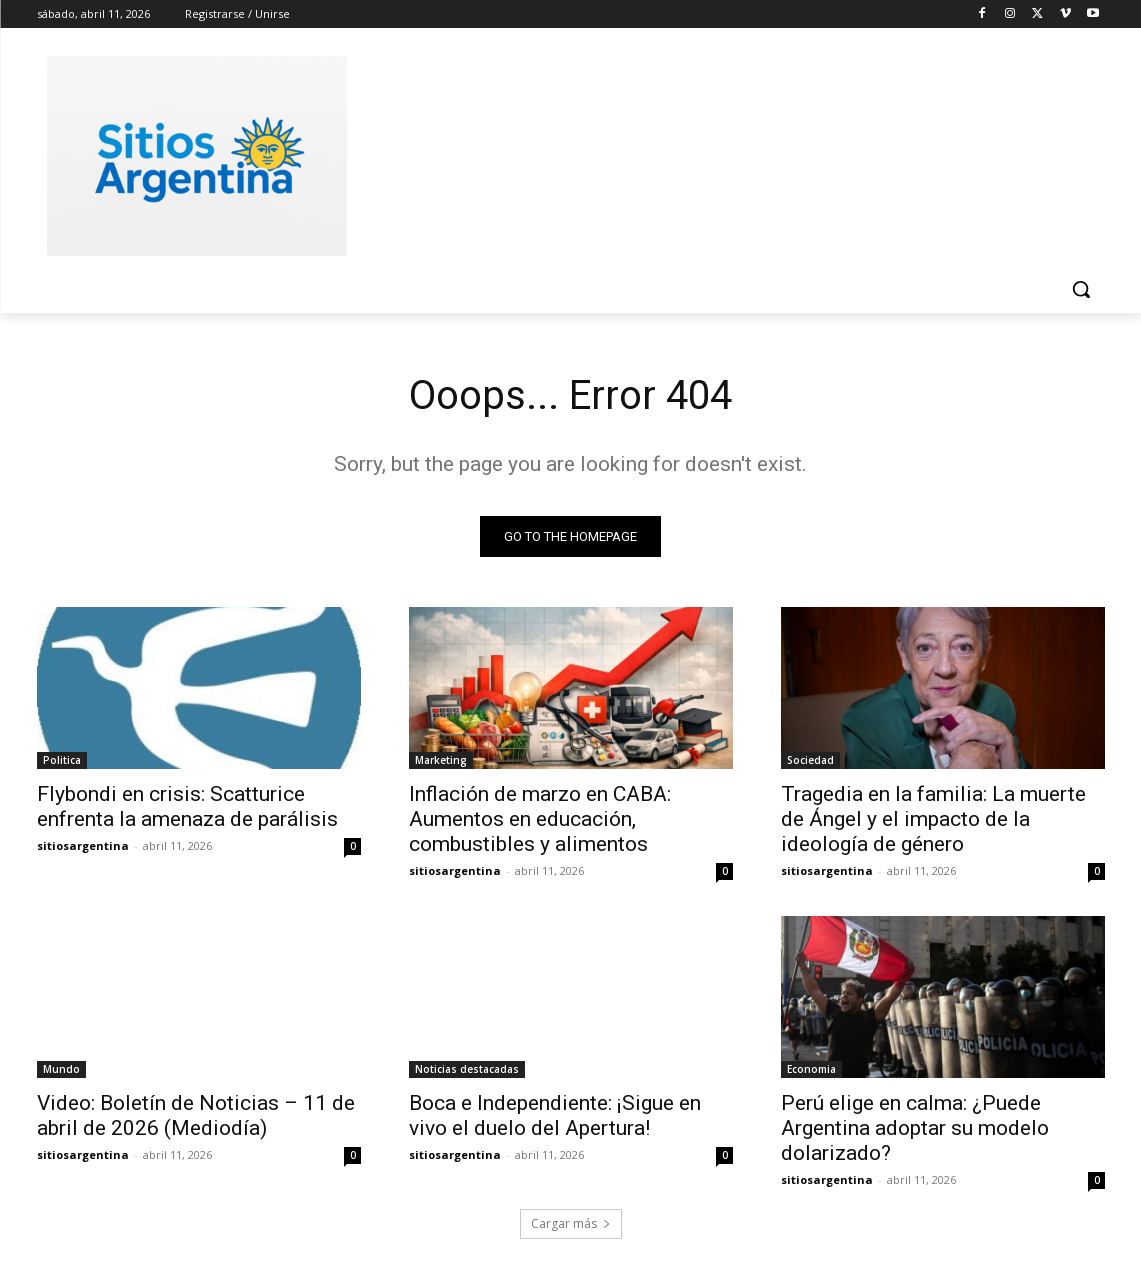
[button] (1081, 289)
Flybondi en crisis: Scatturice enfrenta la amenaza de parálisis (187, 806)
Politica (62, 760)
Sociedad (810, 760)
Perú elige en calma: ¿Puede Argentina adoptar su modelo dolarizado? (915, 1128)
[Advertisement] (721, 153)
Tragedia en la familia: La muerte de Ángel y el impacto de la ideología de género (933, 819)
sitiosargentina (83, 845)
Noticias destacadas (467, 1069)
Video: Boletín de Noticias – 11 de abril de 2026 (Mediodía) (196, 1115)
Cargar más (571, 1223)
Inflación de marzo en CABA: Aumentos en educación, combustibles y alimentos (540, 819)
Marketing (441, 760)
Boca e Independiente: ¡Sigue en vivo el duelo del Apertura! (555, 1115)
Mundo (61, 1069)
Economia (811, 1069)
